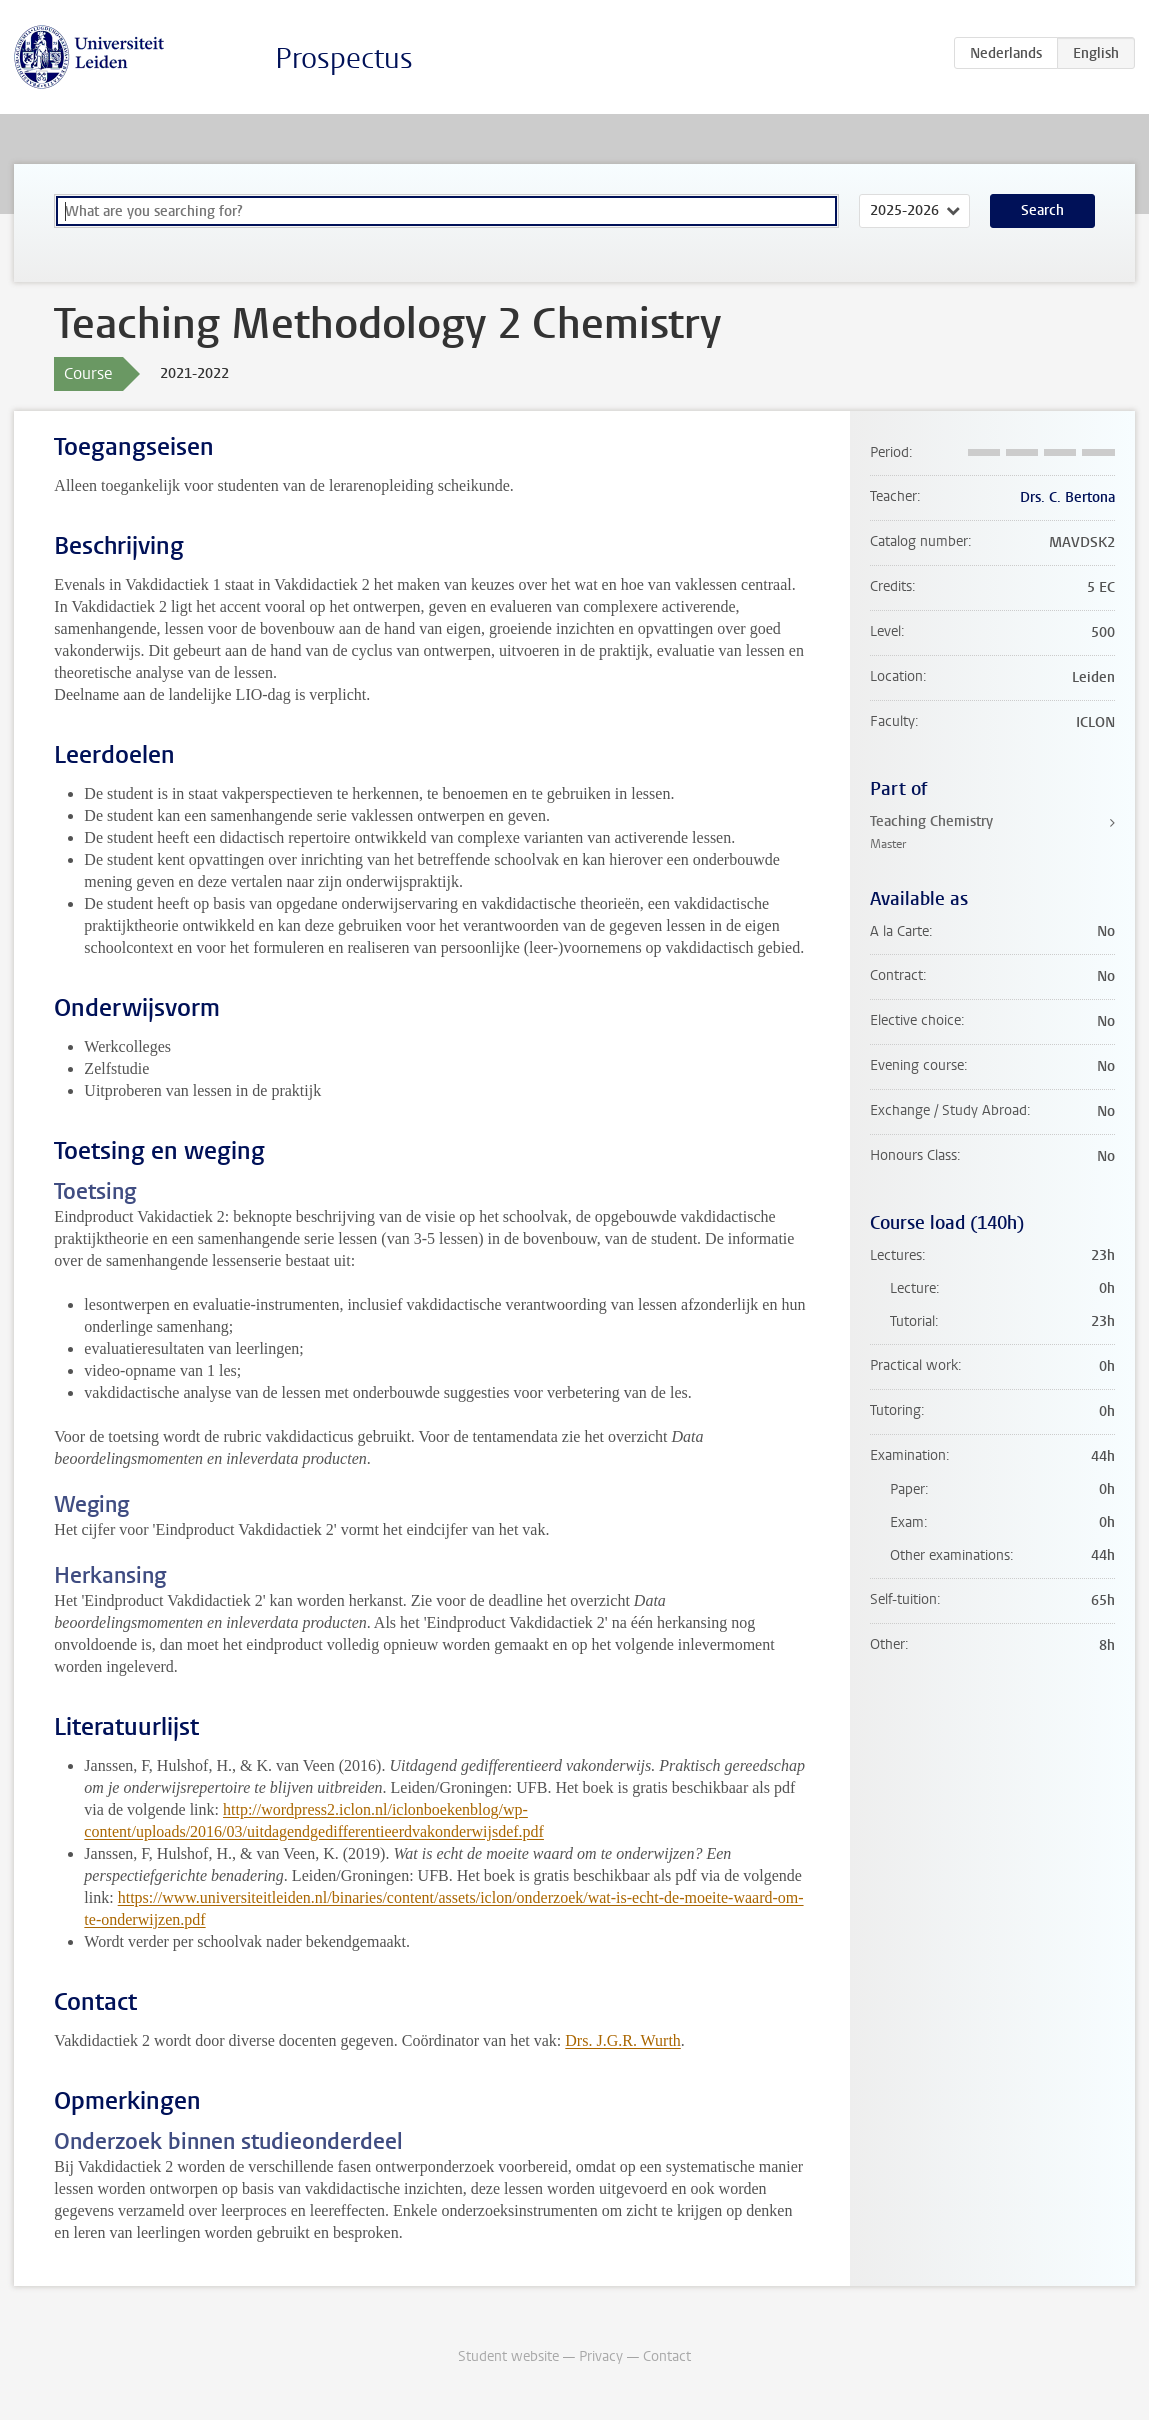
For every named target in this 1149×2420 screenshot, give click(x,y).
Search (1042, 210)
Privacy (601, 2356)
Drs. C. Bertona (1067, 497)
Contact (667, 2356)
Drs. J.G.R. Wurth (623, 2040)
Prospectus (344, 58)
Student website (508, 2356)
